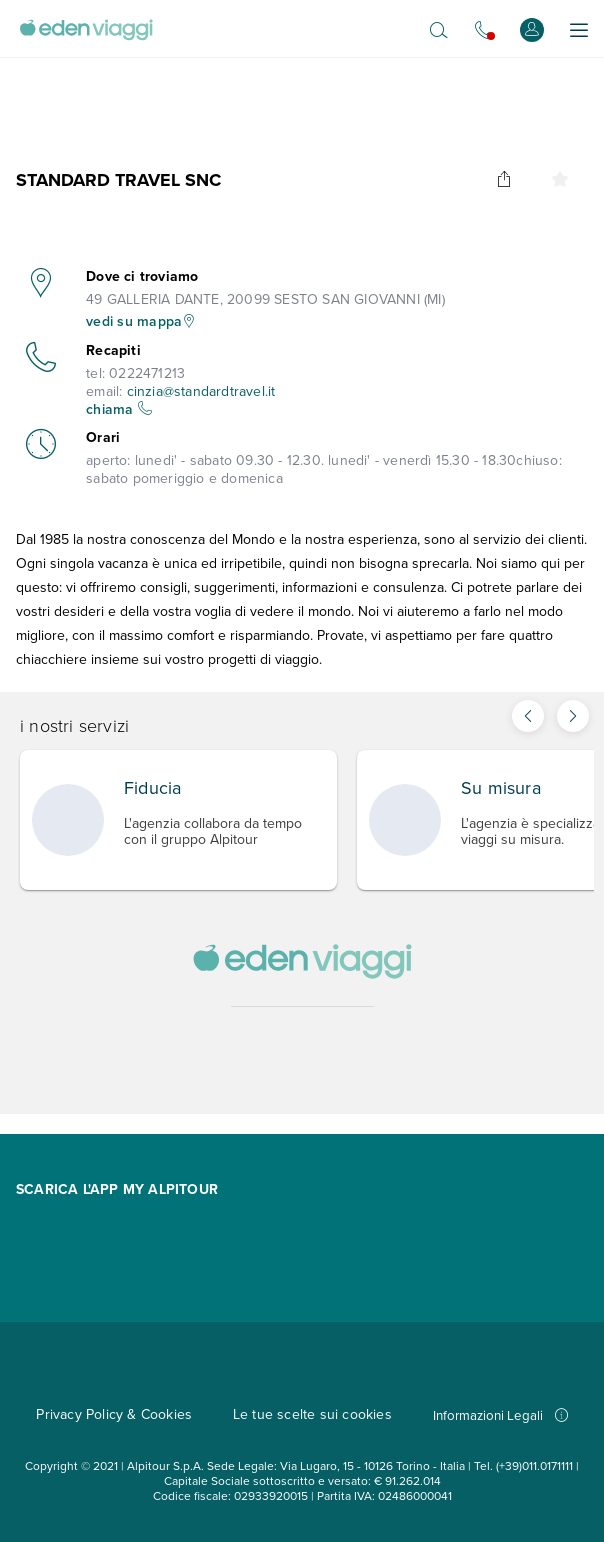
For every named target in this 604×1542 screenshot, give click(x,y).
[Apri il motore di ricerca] (439, 30)
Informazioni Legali (500, 1415)
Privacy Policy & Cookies (114, 1414)
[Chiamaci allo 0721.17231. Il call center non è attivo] (484, 30)
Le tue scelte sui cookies (312, 1414)
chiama (119, 409)
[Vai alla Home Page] (86, 30)
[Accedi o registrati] (532, 29)
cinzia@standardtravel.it (201, 391)
